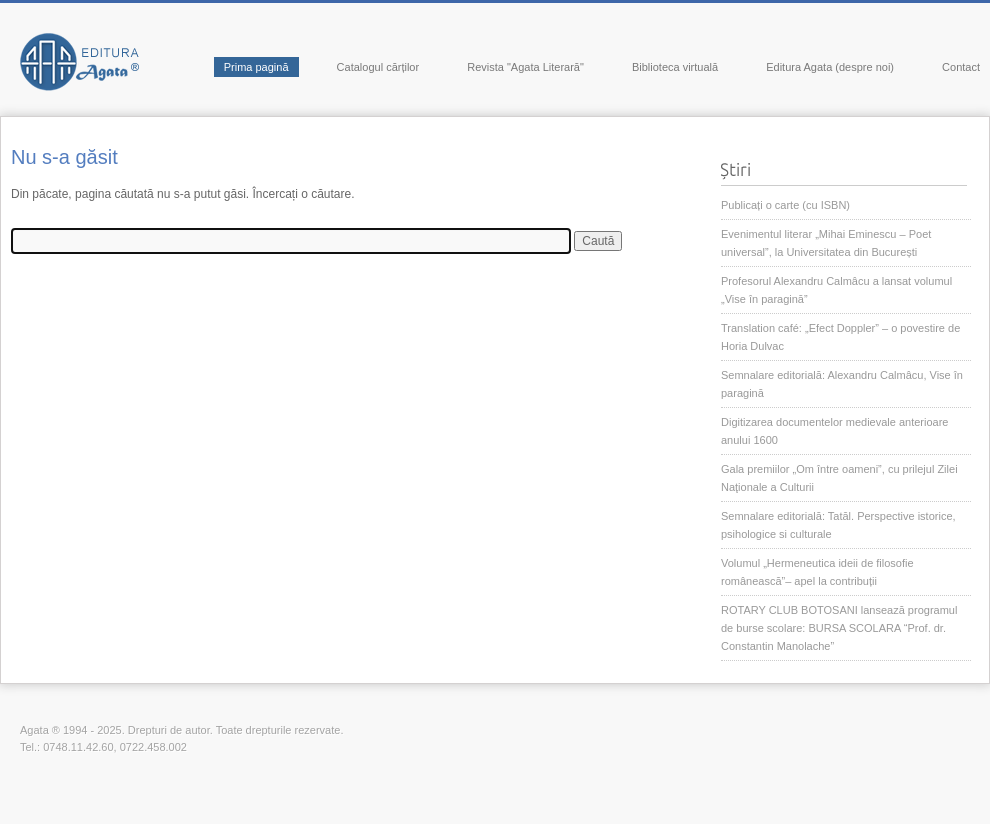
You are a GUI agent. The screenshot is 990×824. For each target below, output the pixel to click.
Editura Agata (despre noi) (830, 67)
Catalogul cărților (378, 67)
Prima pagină (256, 67)
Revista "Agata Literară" (525, 67)
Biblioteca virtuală (675, 67)
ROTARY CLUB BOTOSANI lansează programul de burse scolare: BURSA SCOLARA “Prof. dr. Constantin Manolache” (839, 628)
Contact (961, 67)
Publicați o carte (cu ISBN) (785, 205)
